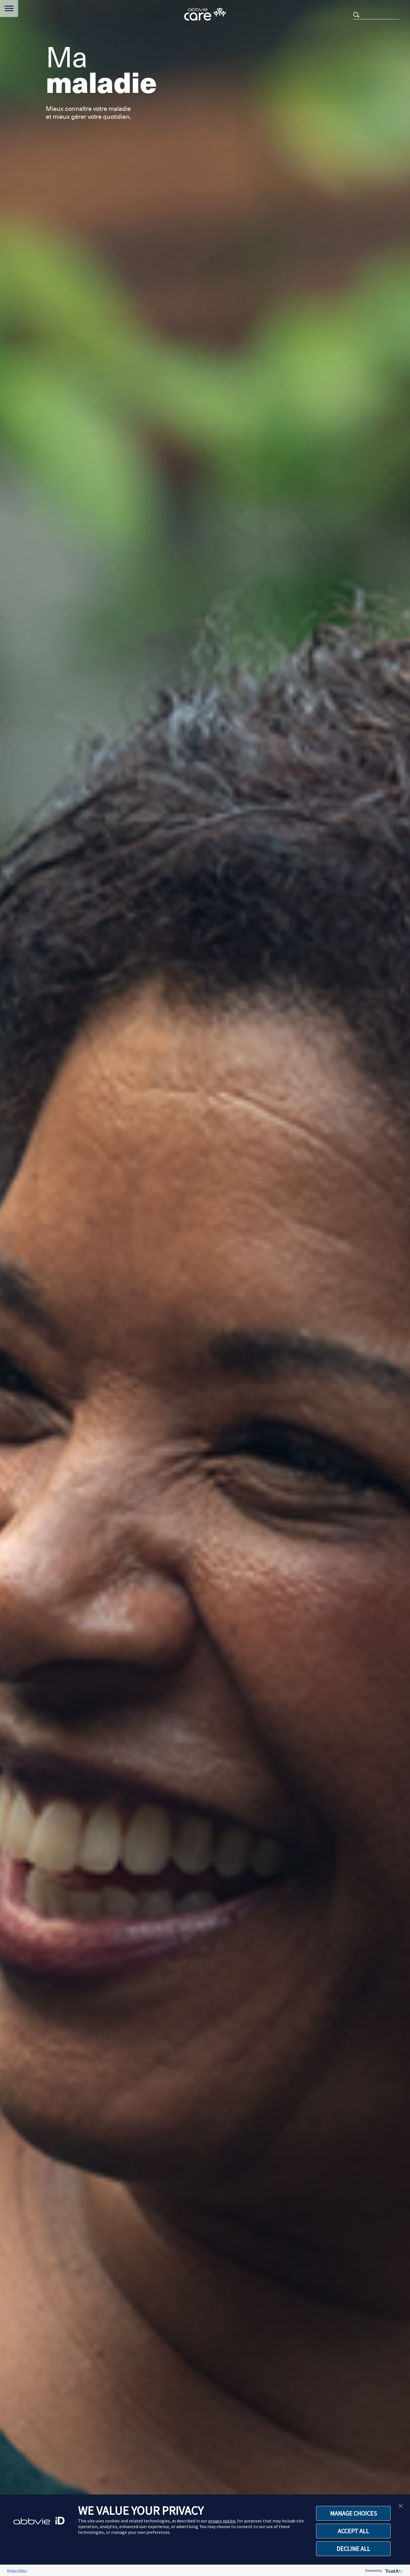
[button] (400, 2505)
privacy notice (221, 2521)
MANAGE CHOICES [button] (353, 2513)
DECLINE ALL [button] (353, 2549)
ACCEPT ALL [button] (353, 2531)
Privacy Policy (17, 2570)
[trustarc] (393, 2570)
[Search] (376, 14)
